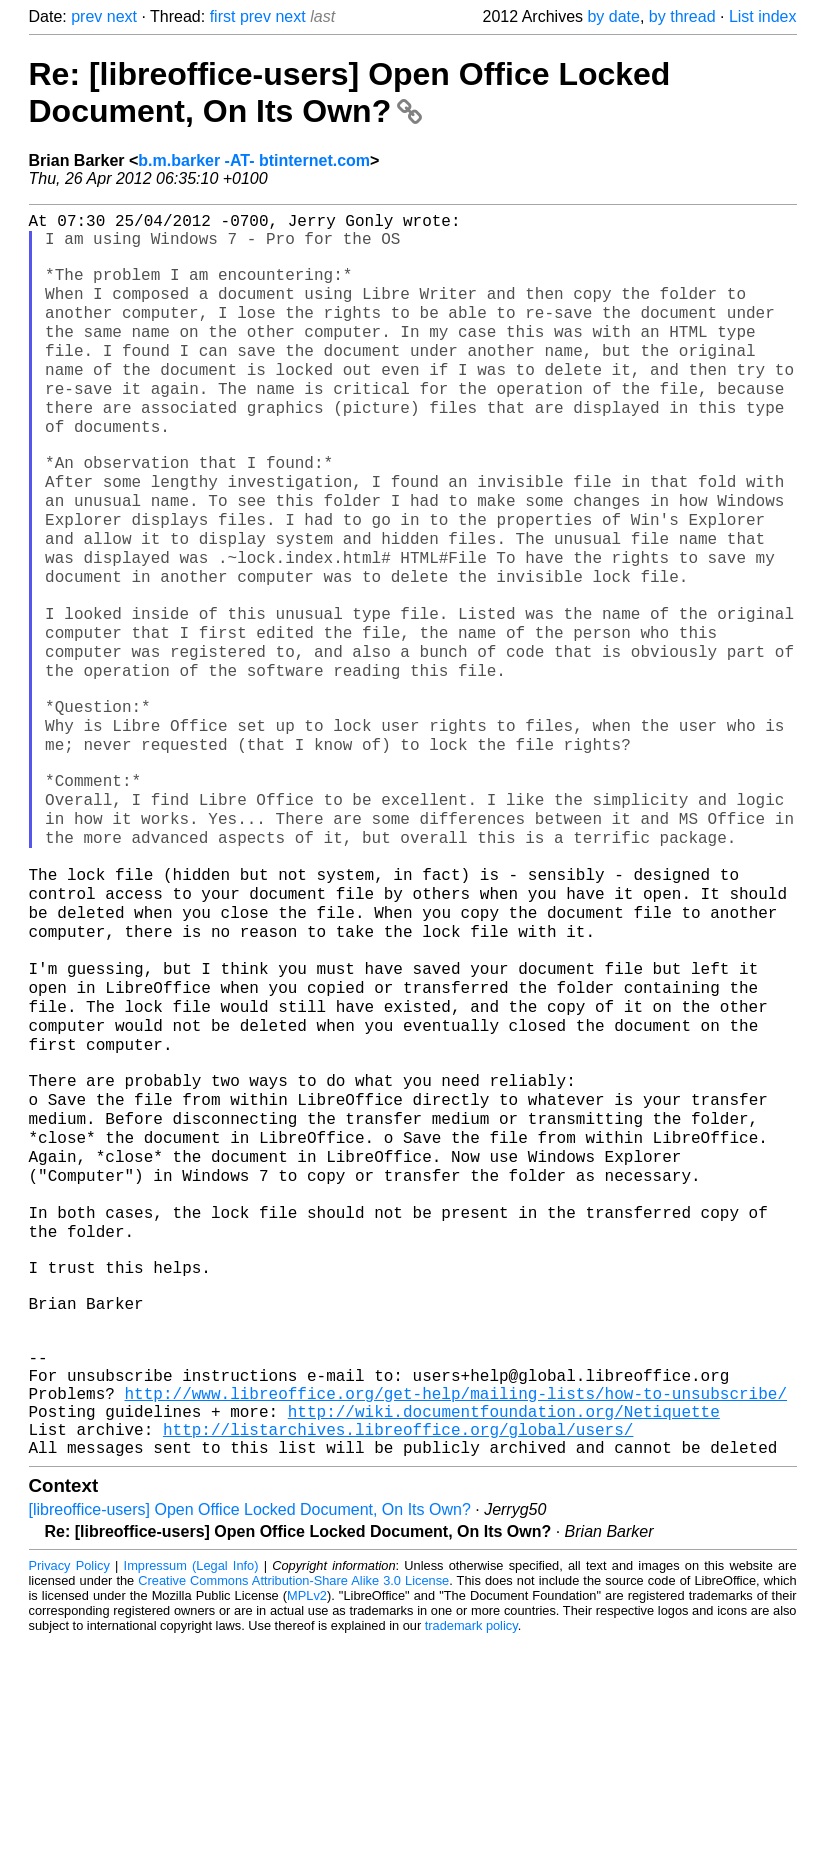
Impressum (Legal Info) (191, 1794)
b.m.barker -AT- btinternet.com (254, 160)
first (223, 16)
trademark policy (471, 1854)
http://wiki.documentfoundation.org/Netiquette (504, 1632)
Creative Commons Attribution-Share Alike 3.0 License (293, 1809)
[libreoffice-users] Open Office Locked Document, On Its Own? (250, 1738)
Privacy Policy (69, 1794)
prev (86, 16)
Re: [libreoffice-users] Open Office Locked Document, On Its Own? (350, 92)
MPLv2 (307, 1824)
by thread (682, 16)
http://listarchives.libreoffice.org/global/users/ (398, 1654)
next (122, 16)
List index (763, 16)
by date (613, 16)
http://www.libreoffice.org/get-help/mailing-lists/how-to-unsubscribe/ (456, 1610)
